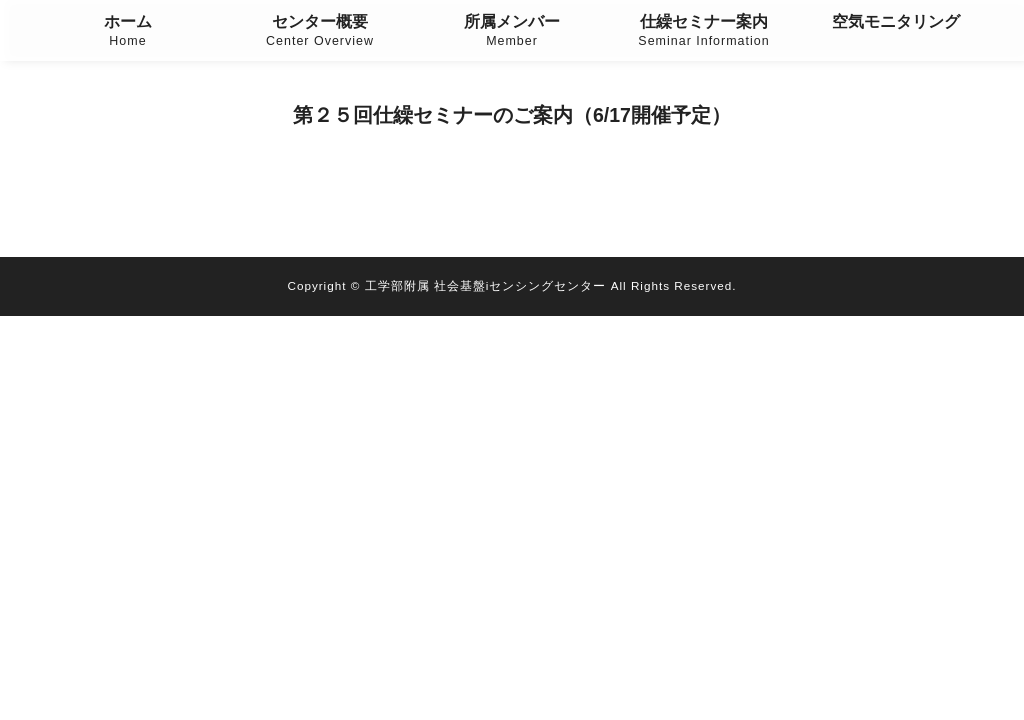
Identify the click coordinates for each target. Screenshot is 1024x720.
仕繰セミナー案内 (704, 32)
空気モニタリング (896, 21)
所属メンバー (512, 32)
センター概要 (320, 32)
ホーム (128, 32)
